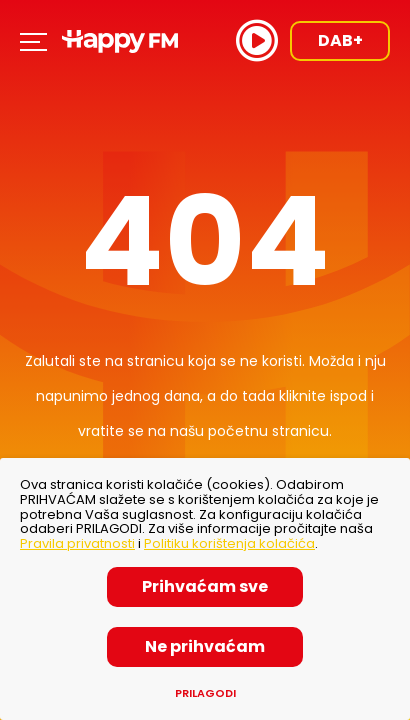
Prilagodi (205, 693)
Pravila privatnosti (77, 543)
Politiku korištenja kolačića (229, 543)
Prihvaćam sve (205, 586)
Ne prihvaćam (205, 646)
